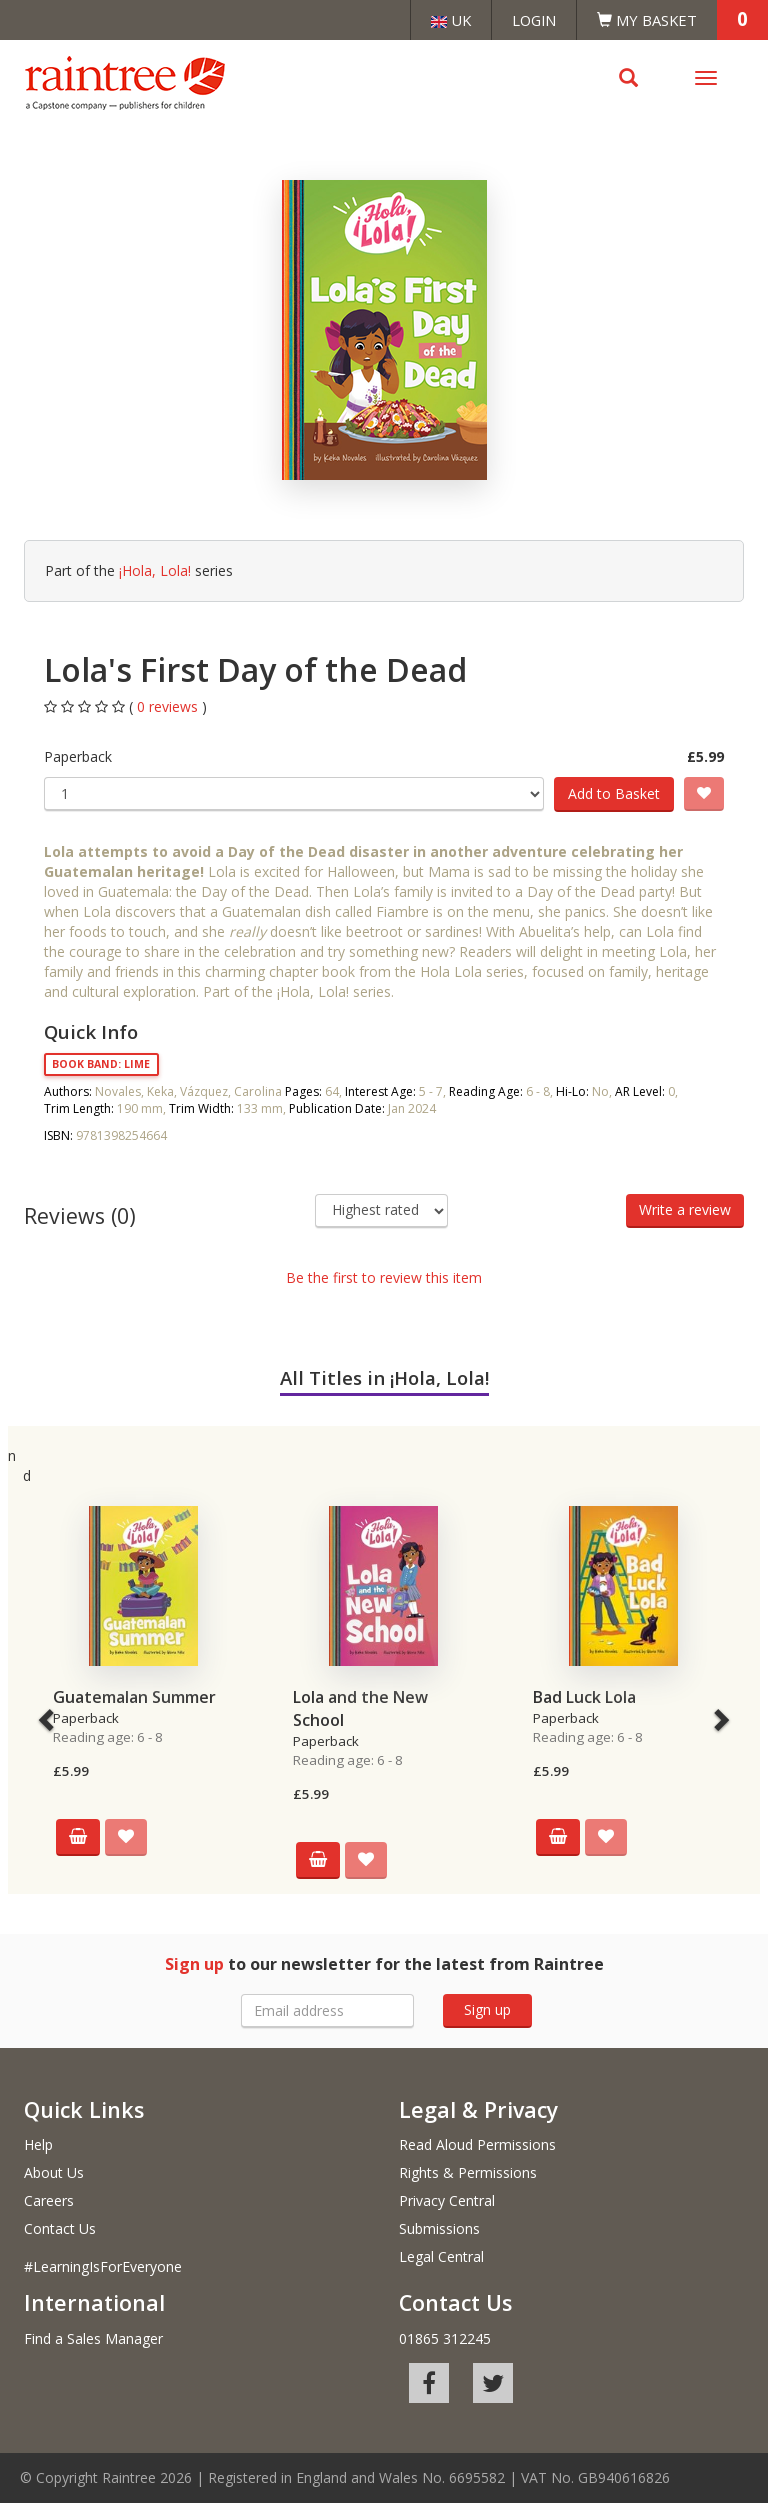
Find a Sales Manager (93, 2338)
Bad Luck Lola (584, 1697)
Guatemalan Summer (134, 1697)
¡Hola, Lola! (155, 570)
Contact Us (60, 2228)
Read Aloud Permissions (477, 2144)
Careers (49, 2200)
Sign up (487, 2009)
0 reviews (169, 706)
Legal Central (441, 2256)
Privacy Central (447, 2200)
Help (38, 2144)
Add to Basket (614, 793)
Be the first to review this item (384, 1277)
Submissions (439, 2228)
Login (534, 20)
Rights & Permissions (468, 2172)
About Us (54, 2172)
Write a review (685, 1209)
